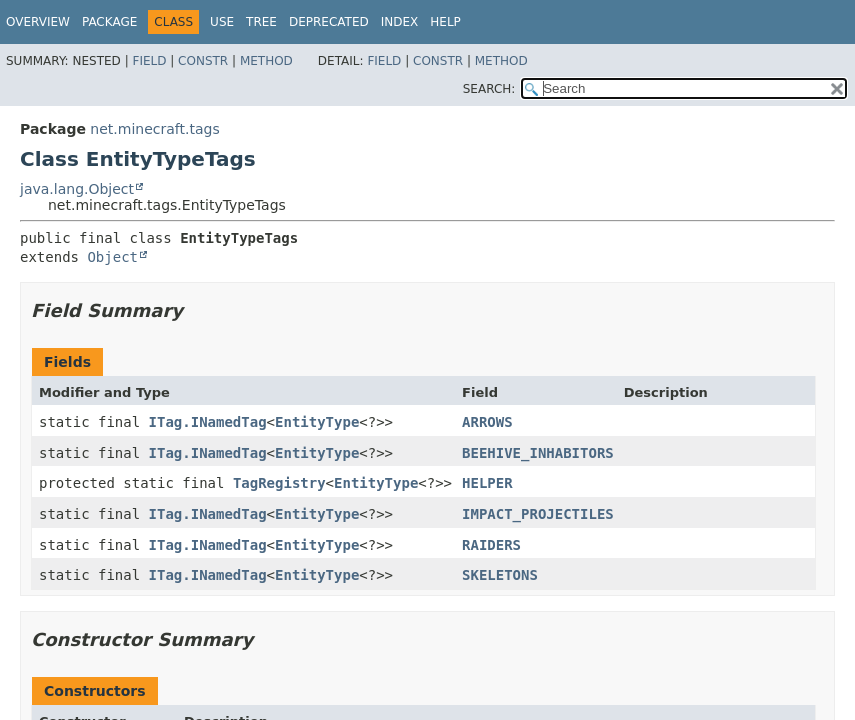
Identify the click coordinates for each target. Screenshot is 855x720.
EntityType (317, 422)
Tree (261, 22)
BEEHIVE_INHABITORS (538, 453)
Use (222, 22)
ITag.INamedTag (208, 422)
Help (445, 22)
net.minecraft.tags (154, 129)
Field (149, 61)
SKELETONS (500, 575)
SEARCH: (489, 89)
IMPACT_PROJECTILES (538, 514)
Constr (203, 61)
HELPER (487, 483)
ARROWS (487, 422)
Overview (38, 22)
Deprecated (329, 22)
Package (109, 22)
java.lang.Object (77, 189)
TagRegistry (279, 483)
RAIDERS (491, 545)
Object (112, 257)
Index (400, 22)
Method (266, 61)
